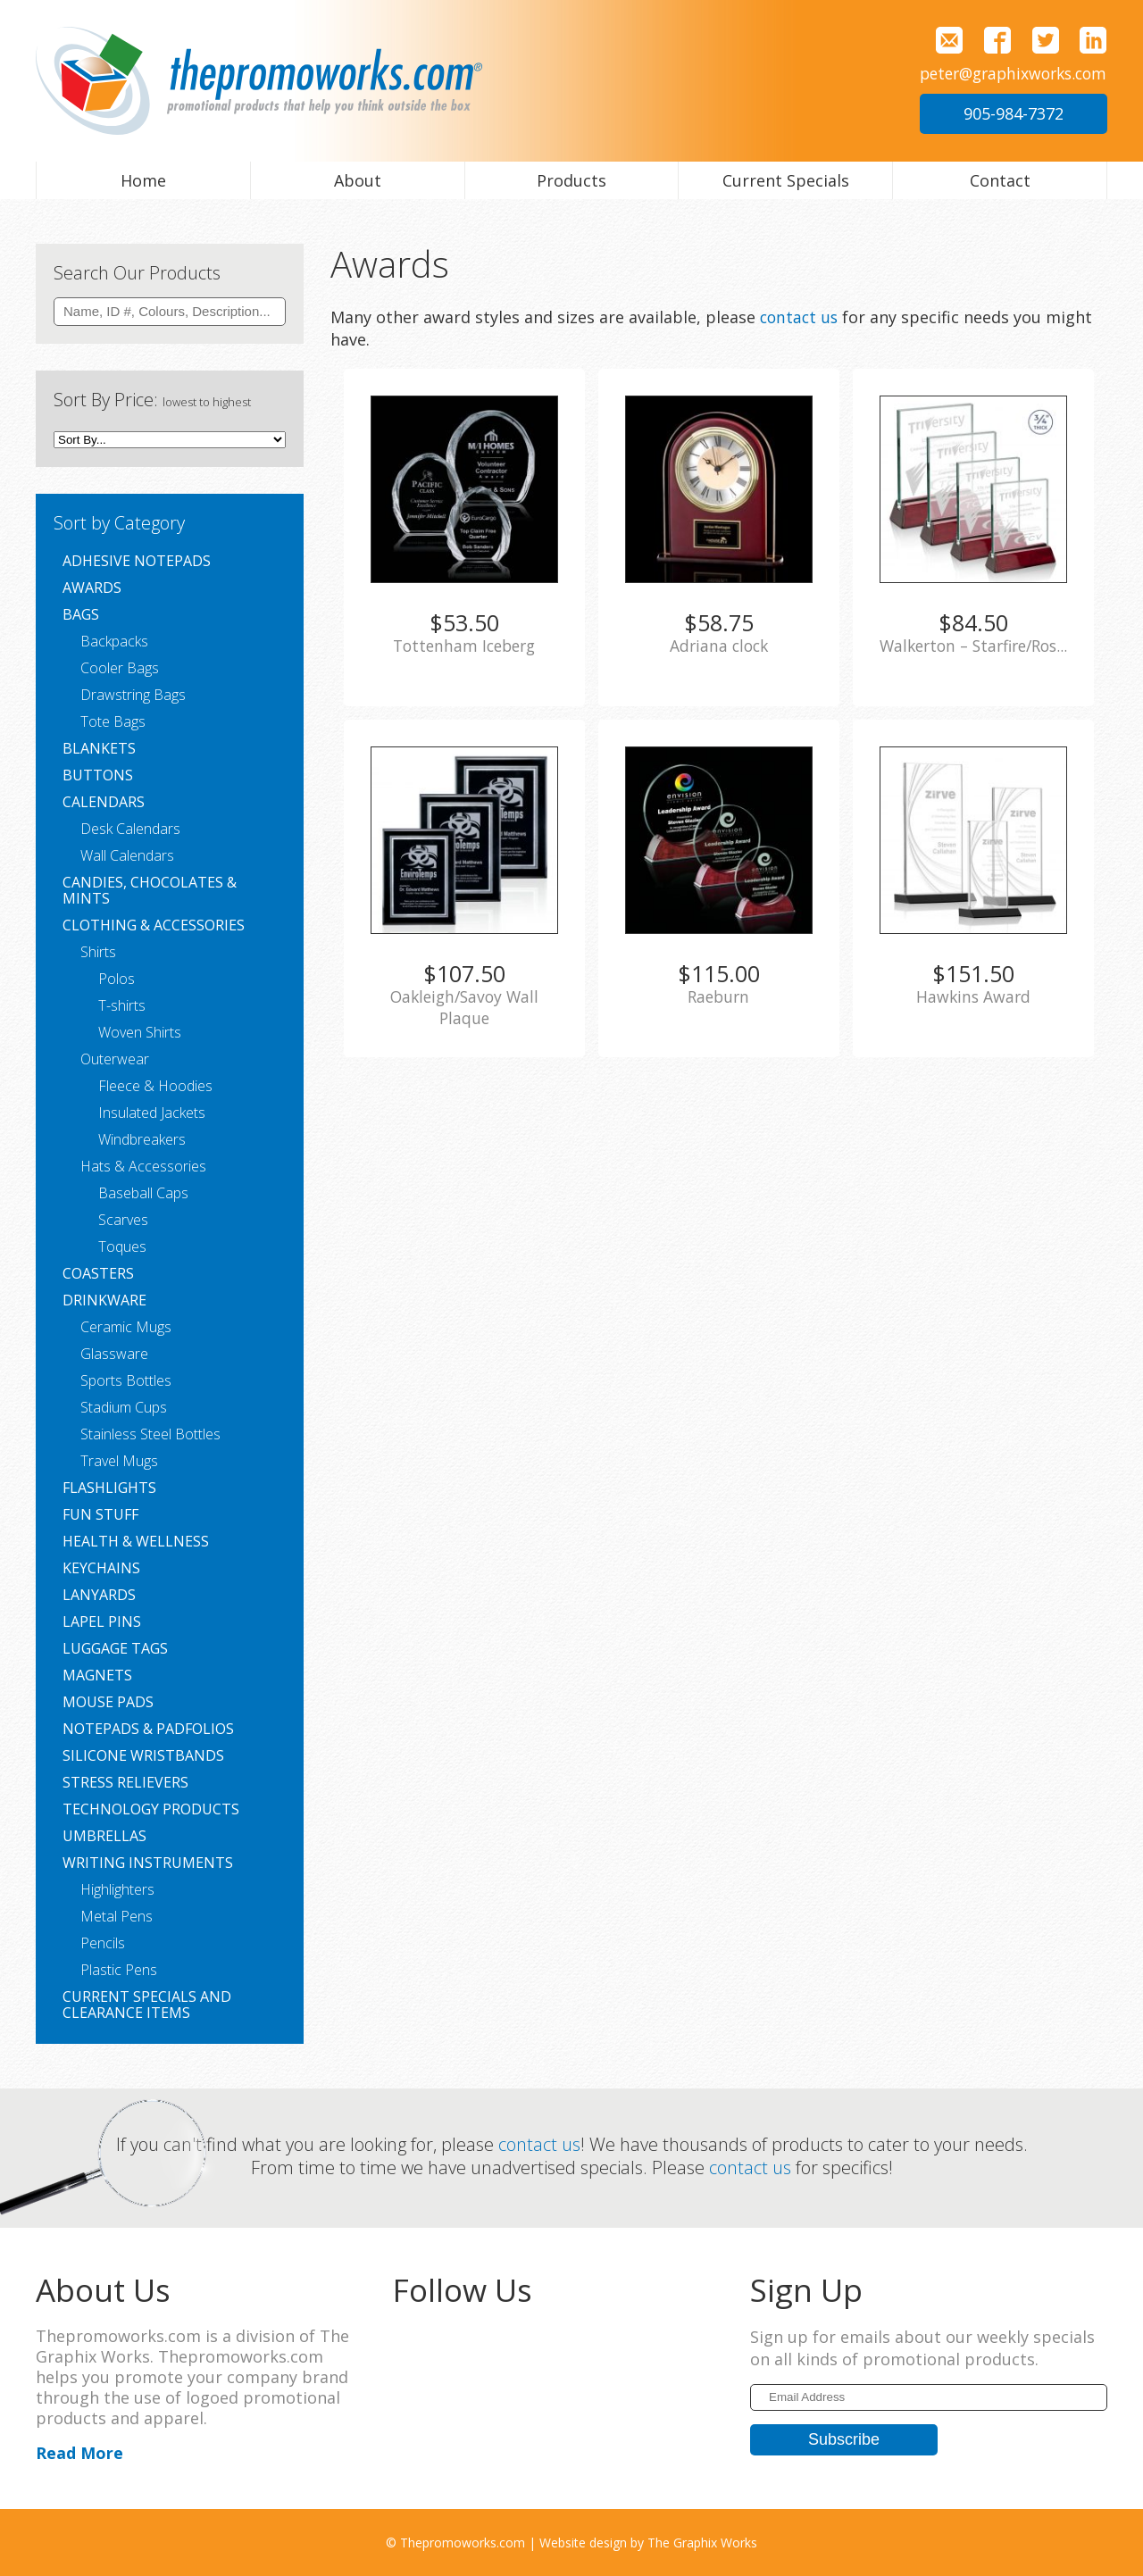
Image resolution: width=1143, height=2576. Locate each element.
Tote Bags (113, 721)
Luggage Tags (115, 1648)
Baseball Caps (143, 1193)
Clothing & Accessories (154, 925)
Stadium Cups (123, 1407)
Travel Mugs (119, 1461)
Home (143, 180)
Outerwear (114, 1059)
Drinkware (104, 1300)
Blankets (99, 748)
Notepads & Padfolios (148, 1728)
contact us (800, 317)
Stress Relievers (125, 1782)
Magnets (97, 1675)
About (357, 180)
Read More (79, 2452)
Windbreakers (142, 1139)
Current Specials (785, 180)
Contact (1000, 180)
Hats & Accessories (143, 1166)
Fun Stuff (100, 1514)
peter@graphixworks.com (1007, 73)
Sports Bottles (125, 1380)
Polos (116, 978)
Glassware (114, 1353)
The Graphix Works (702, 2541)
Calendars (104, 802)
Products (571, 180)
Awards (92, 587)
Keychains (101, 1568)
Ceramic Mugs (125, 1327)
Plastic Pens (118, 1970)
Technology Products (151, 1809)
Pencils (102, 1943)
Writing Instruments (148, 1862)
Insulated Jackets (151, 1112)
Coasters (98, 1273)
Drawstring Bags (133, 694)
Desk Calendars (130, 828)
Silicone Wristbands (143, 1755)
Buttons (98, 775)
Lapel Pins (102, 1621)
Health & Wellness (136, 1541)
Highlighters (117, 1889)
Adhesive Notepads (137, 561)
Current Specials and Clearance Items (147, 2004)
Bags (81, 614)
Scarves (123, 1220)
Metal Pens (116, 1916)
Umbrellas (104, 1836)
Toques (122, 1246)
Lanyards (99, 1595)
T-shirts (122, 1005)
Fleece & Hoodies (155, 1086)
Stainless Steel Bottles (150, 1434)
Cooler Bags (119, 668)
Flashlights (109, 1487)
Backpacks (114, 641)
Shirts (98, 952)
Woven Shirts (139, 1032)
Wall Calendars (127, 855)
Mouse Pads (108, 1702)
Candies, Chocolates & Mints (150, 890)
